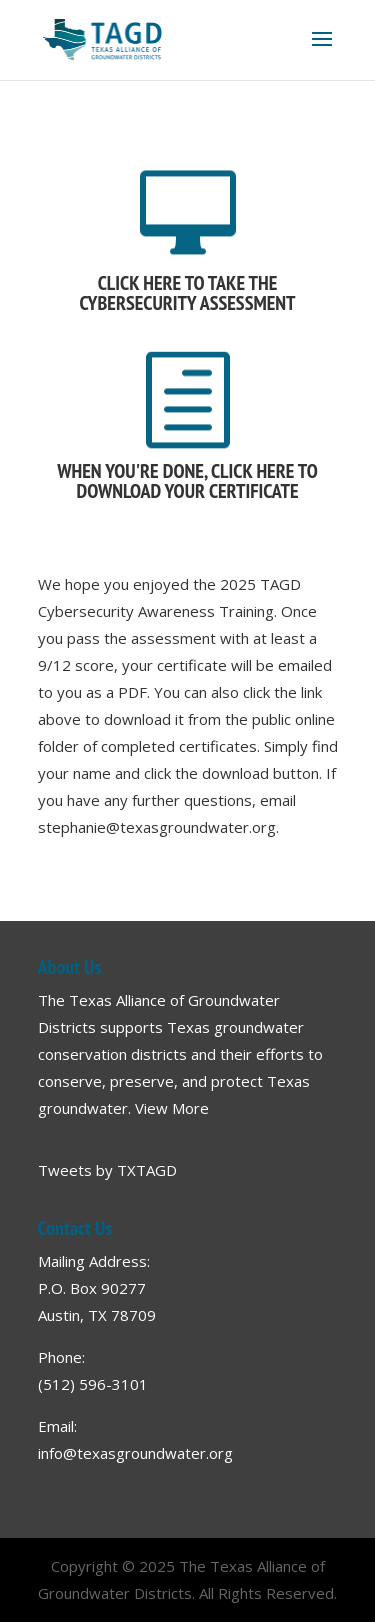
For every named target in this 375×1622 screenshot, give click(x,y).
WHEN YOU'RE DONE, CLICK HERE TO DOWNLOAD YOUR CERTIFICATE (187, 481)
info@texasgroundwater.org (135, 1453)
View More (172, 1108)
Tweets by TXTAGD (107, 1170)
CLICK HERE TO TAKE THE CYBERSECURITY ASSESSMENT (187, 293)
